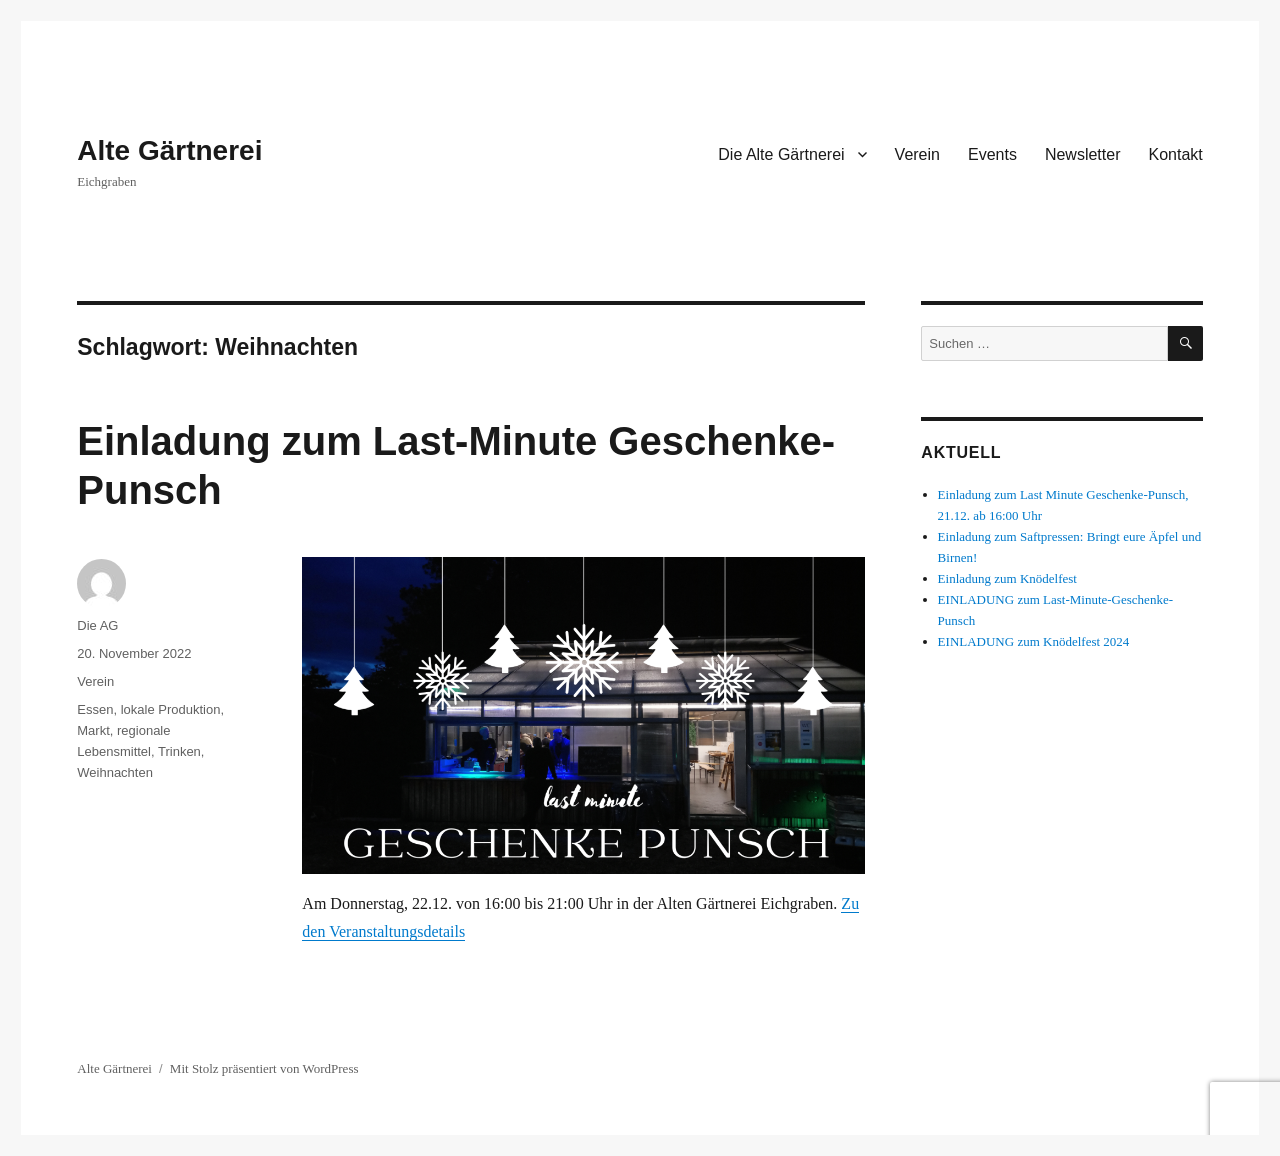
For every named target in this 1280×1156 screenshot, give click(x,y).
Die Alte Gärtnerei (781, 154)
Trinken (179, 751)
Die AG (97, 625)
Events (992, 154)
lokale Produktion (171, 709)
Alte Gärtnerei (169, 150)
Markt (93, 730)
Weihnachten (115, 772)
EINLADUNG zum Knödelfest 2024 (1034, 641)
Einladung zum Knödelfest (1007, 578)
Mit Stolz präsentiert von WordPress (264, 1068)
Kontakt (1175, 154)
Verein (917, 154)
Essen (95, 709)
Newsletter (1083, 154)
